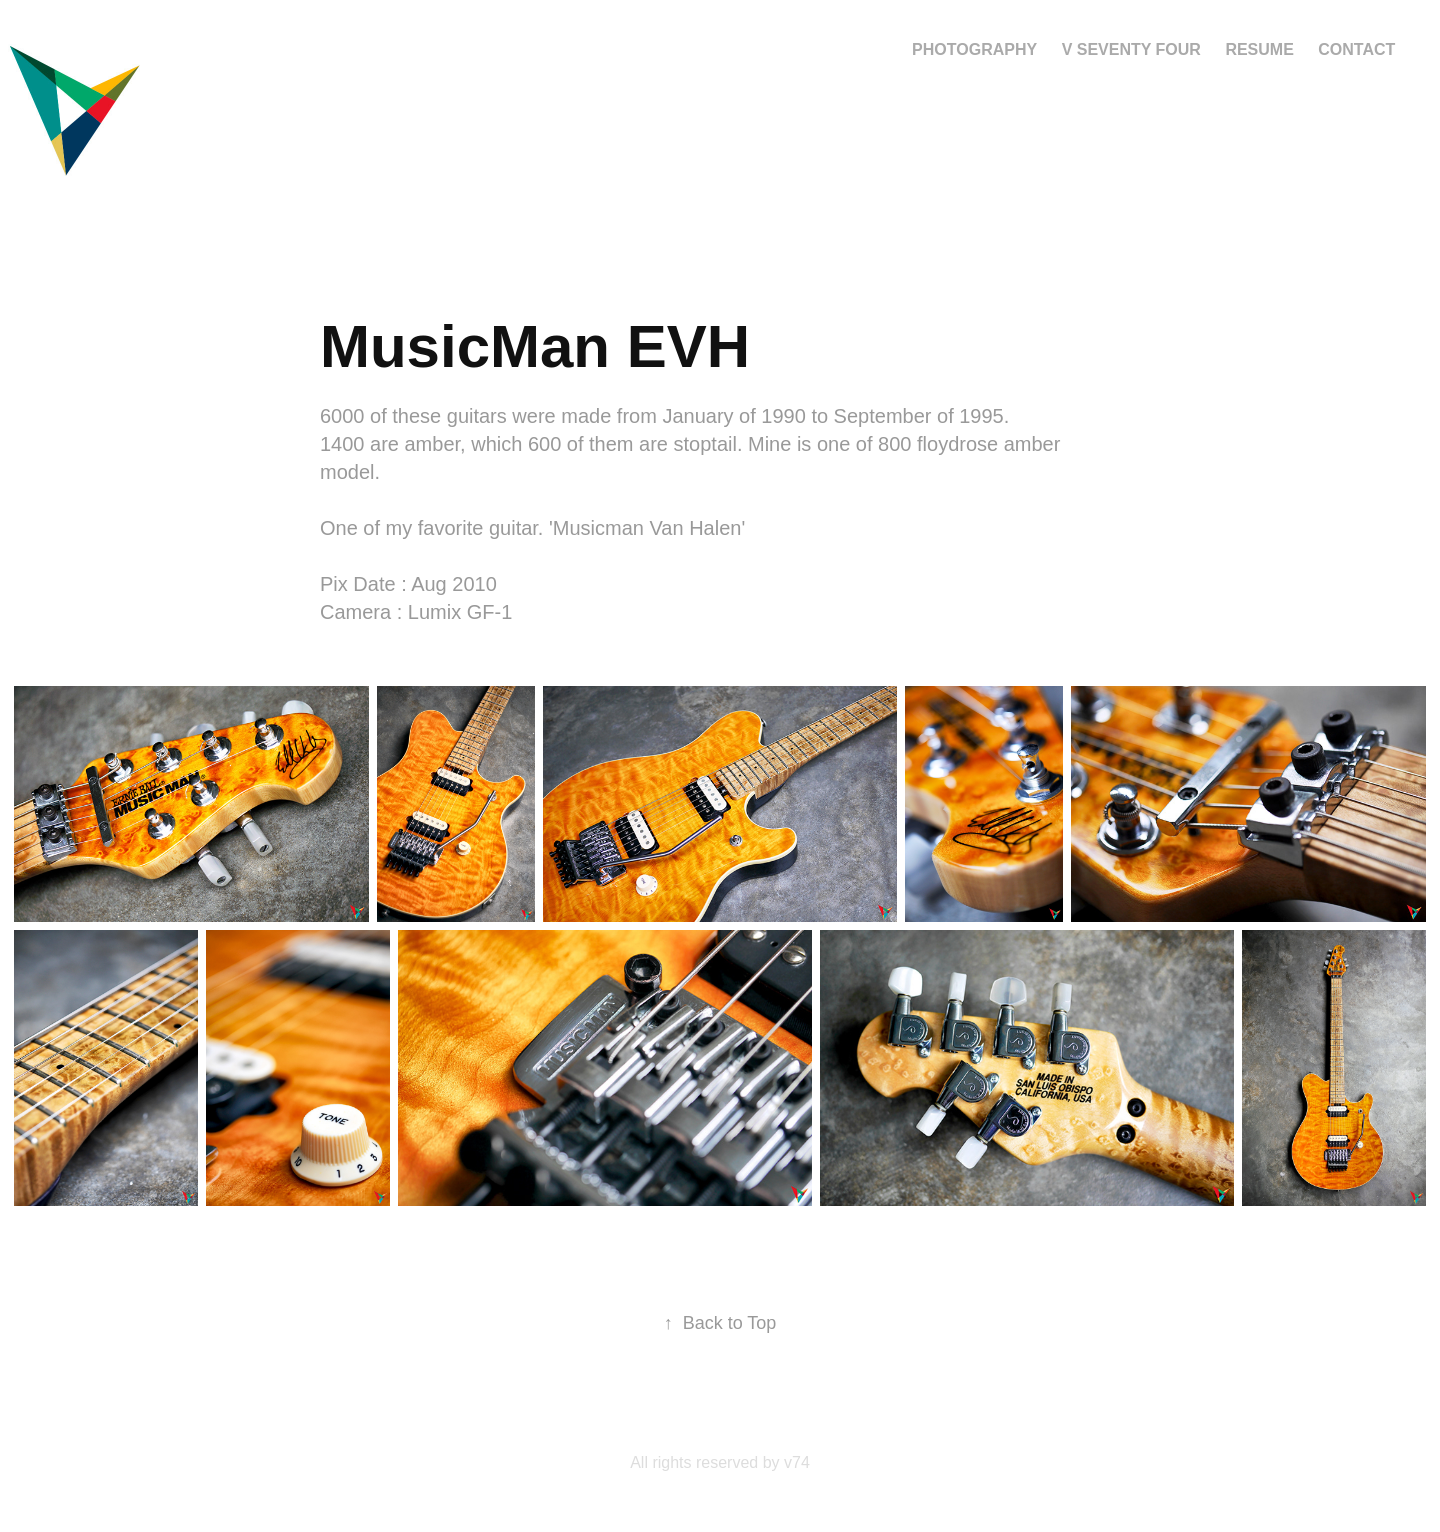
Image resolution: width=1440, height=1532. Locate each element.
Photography (974, 49)
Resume (1259, 49)
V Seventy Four (1131, 49)
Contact (1356, 49)
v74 (797, 1462)
